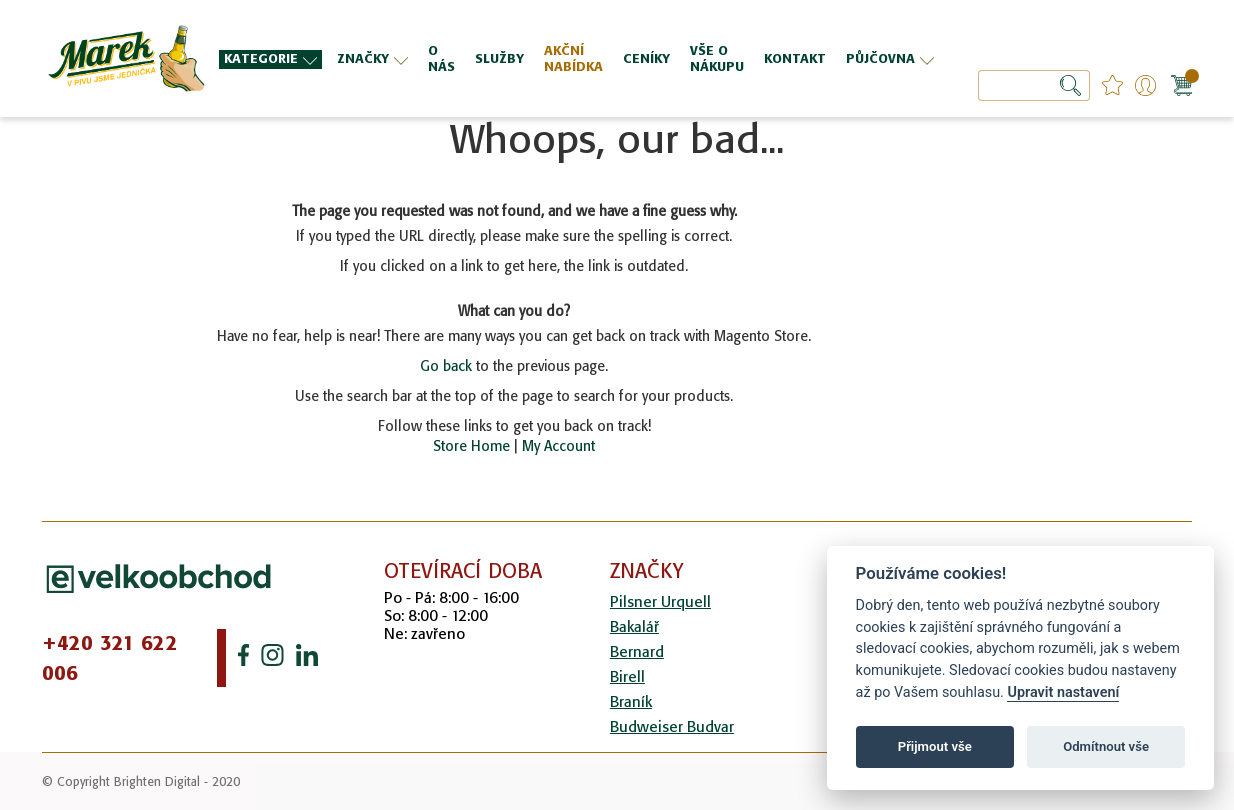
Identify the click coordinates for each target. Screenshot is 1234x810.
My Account (558, 446)
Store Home (471, 446)
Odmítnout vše (1106, 746)
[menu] (579, 58)
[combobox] (1034, 85)
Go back (446, 366)
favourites (1112, 85)
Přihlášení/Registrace (1145, 85)
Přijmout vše (935, 746)
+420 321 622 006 (110, 658)
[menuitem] (270, 59)
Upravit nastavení (1063, 692)
